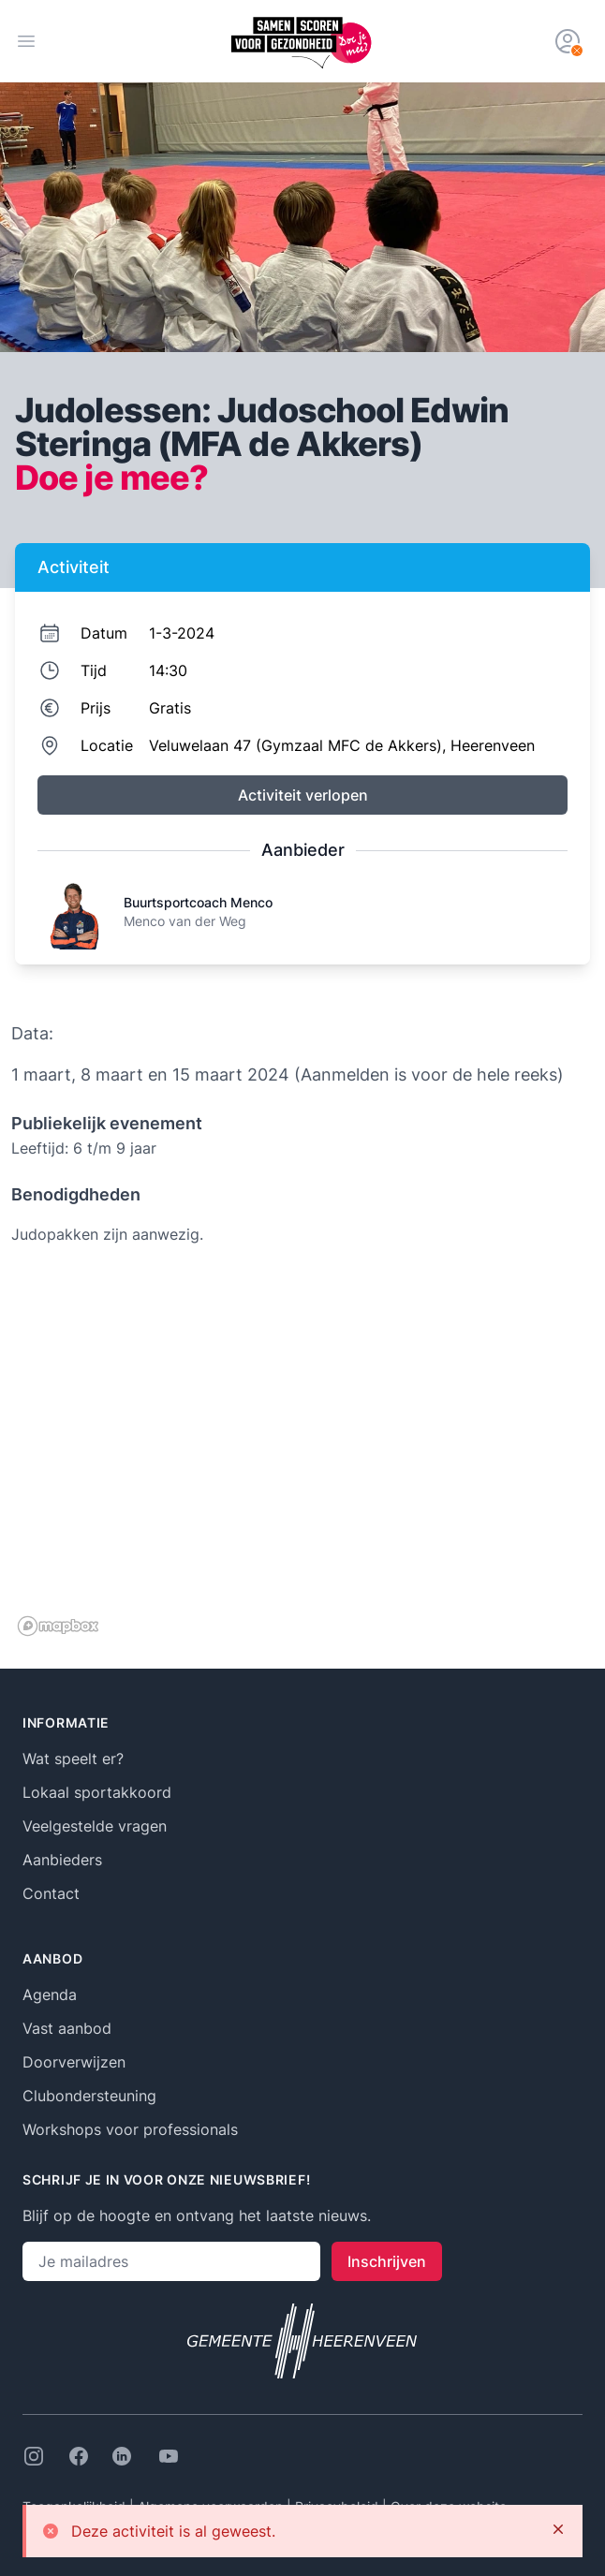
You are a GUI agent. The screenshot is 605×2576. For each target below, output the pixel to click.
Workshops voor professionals (130, 2129)
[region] (302, 1455)
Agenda (49, 1994)
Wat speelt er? (73, 1758)
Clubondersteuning (89, 2095)
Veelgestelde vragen (94, 1826)
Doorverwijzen (73, 2062)
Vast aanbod (66, 2028)
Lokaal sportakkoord (96, 1792)
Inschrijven (386, 2261)
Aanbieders (62, 1859)
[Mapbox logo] (58, 1626)
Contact (51, 1893)
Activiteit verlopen (303, 795)
